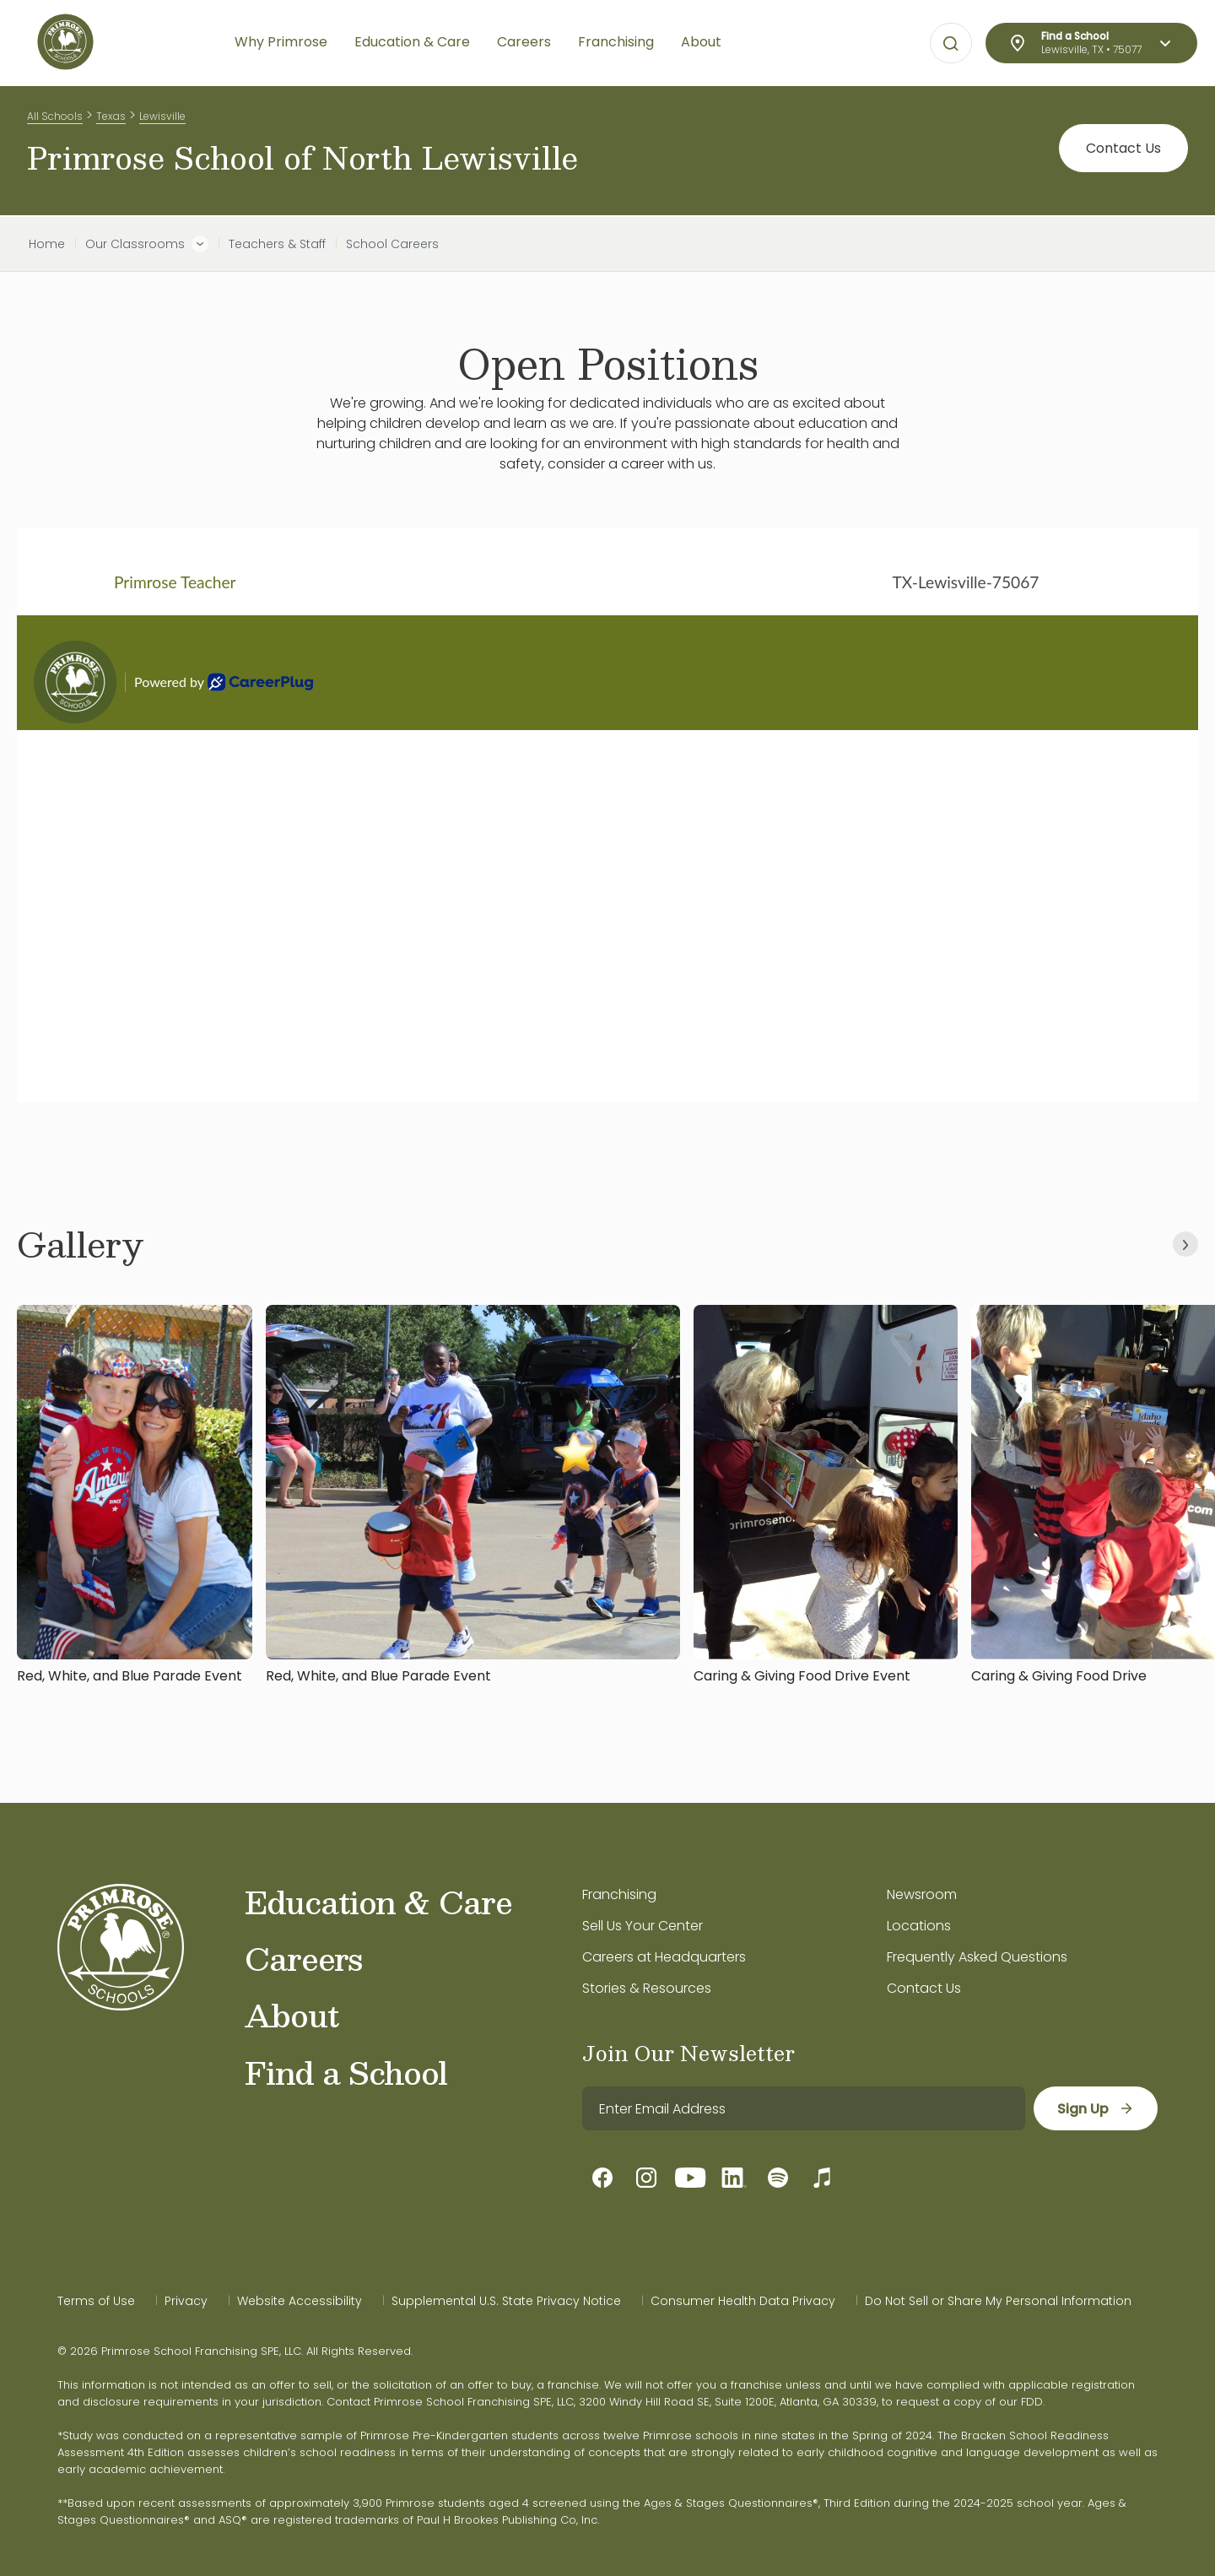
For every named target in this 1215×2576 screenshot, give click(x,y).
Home (47, 243)
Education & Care (378, 1901)
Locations (919, 1925)
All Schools (55, 117)
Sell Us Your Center (642, 1925)
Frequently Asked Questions (977, 1957)
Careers (303, 1958)
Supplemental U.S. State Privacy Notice (506, 2300)
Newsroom (922, 1894)
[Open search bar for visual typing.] (951, 44)
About (291, 2014)
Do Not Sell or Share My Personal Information (998, 2300)
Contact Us (1123, 151)
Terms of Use (96, 2300)
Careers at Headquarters (664, 1957)
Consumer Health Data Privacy (743, 2300)
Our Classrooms (135, 243)
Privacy (186, 2300)
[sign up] (1096, 2108)
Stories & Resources (646, 1988)
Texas (111, 117)
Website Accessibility (299, 2300)
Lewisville (162, 117)
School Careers (392, 243)
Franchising (619, 1894)
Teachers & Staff (277, 243)
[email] (803, 2108)
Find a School (346, 2072)
